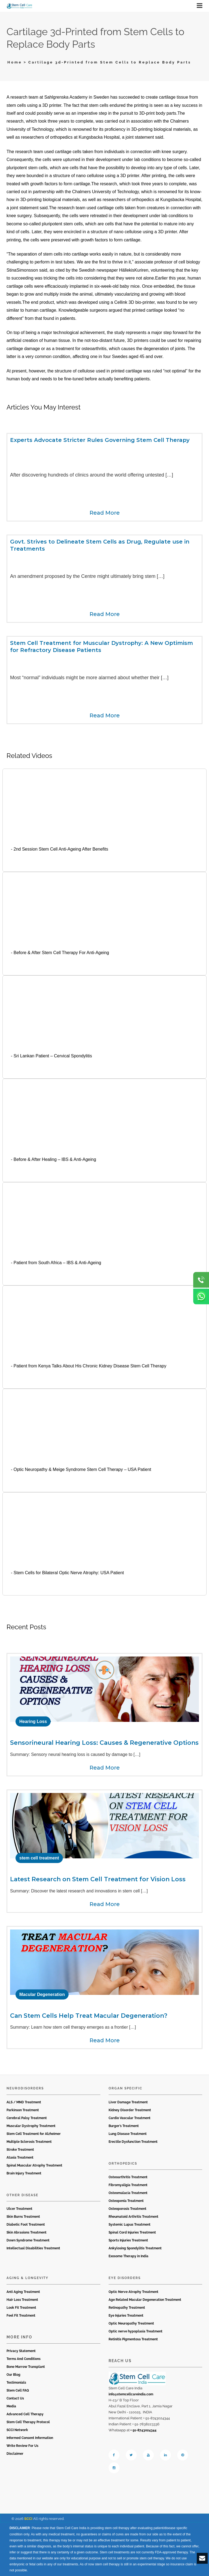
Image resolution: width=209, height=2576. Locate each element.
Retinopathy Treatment (127, 2308)
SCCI (28, 2519)
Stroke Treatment (20, 2150)
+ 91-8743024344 (143, 2430)
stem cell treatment (39, 1858)
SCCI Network (17, 2430)
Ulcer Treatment (19, 2209)
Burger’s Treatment (124, 2126)
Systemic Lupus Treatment (129, 2224)
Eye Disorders (125, 2278)
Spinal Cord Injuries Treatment (132, 2232)
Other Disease (22, 2195)
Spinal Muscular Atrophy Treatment (34, 2165)
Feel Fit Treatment (21, 2315)
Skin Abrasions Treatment (27, 2232)
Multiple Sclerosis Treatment (29, 2142)
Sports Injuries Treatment (128, 2240)
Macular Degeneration (42, 1994)
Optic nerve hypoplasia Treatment (135, 2331)
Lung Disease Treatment (128, 2134)
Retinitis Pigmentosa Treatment (133, 2339)
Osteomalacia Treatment (128, 2193)
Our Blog (13, 2375)
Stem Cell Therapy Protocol (28, 2422)
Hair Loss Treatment (22, 2300)
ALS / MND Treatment (24, 2102)
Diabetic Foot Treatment (26, 2224)
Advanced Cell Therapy (25, 2414)
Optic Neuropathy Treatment (131, 2323)
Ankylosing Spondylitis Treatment (135, 2248)
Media (11, 2406)
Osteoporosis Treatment (127, 2209)
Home (14, 62)
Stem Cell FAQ (18, 2390)
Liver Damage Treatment (128, 2102)
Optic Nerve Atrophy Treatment (133, 2292)
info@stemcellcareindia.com (131, 2394)
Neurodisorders (25, 2088)
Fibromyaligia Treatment (128, 2185)
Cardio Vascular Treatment (129, 2118)
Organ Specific (125, 2088)
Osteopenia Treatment (126, 2201)
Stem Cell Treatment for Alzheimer (34, 2134)
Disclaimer (15, 2454)
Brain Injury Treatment (24, 2173)
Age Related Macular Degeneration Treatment (145, 2300)
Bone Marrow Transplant (26, 2367)
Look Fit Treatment (21, 2308)
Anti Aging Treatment (23, 2292)
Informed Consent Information (30, 2438)
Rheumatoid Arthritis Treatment (133, 2217)
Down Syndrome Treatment (28, 2240)
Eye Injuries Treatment (126, 2315)
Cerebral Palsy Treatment (27, 2118)
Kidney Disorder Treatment (130, 2110)
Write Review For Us (22, 2446)
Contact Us (15, 2398)
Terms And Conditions (24, 2359)
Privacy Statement (21, 2351)
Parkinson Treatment (23, 2110)
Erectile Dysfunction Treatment (133, 2142)
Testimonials (16, 2382)
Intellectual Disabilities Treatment (33, 2248)
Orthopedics (123, 2163)
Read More (105, 512)
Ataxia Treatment (20, 2157)
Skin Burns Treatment (23, 2217)
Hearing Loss (33, 1721)
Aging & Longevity (27, 2278)
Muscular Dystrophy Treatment (31, 2126)
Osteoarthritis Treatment (128, 2177)
